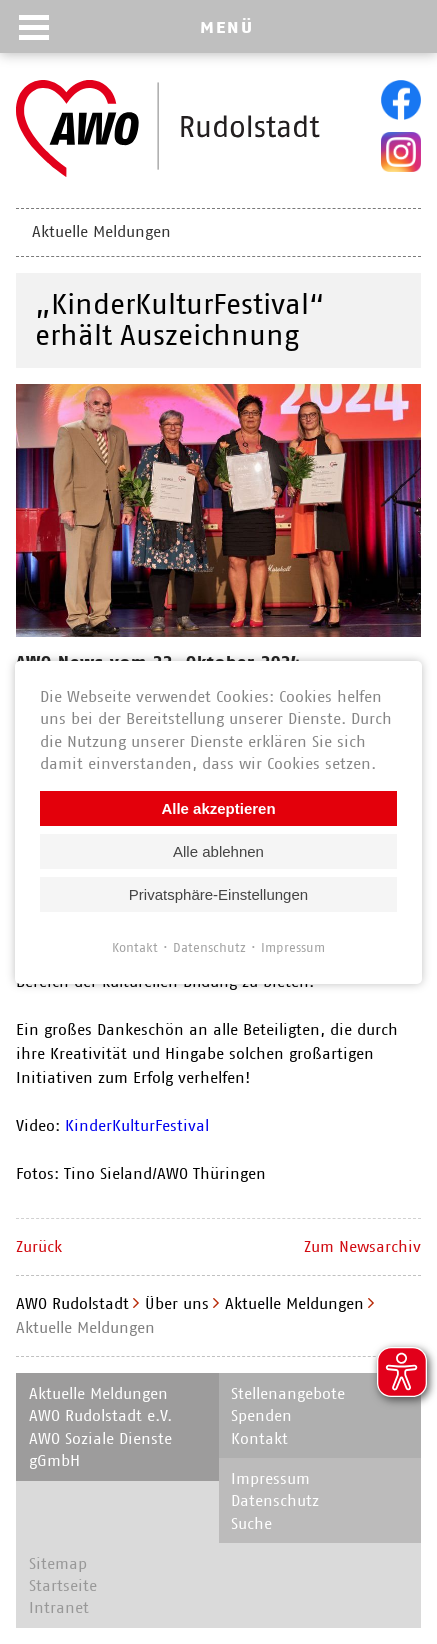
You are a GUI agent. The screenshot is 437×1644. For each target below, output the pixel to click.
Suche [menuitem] (251, 1523)
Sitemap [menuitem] (58, 1563)
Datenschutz (209, 946)
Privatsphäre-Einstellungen (218, 893)
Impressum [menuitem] (270, 1478)
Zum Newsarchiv (362, 1246)
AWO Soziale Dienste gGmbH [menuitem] (100, 1449)
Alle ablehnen (218, 850)
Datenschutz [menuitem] (275, 1500)
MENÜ (227, 27)
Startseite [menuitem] (63, 1585)
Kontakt (135, 946)
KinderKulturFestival (137, 1125)
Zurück (39, 1246)
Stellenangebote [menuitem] (288, 1393)
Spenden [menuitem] (261, 1415)
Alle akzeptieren (218, 807)
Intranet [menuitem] (59, 1607)
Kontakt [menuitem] (259, 1438)
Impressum (293, 946)
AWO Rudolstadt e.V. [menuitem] (100, 1415)
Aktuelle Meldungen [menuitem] (101, 231)
